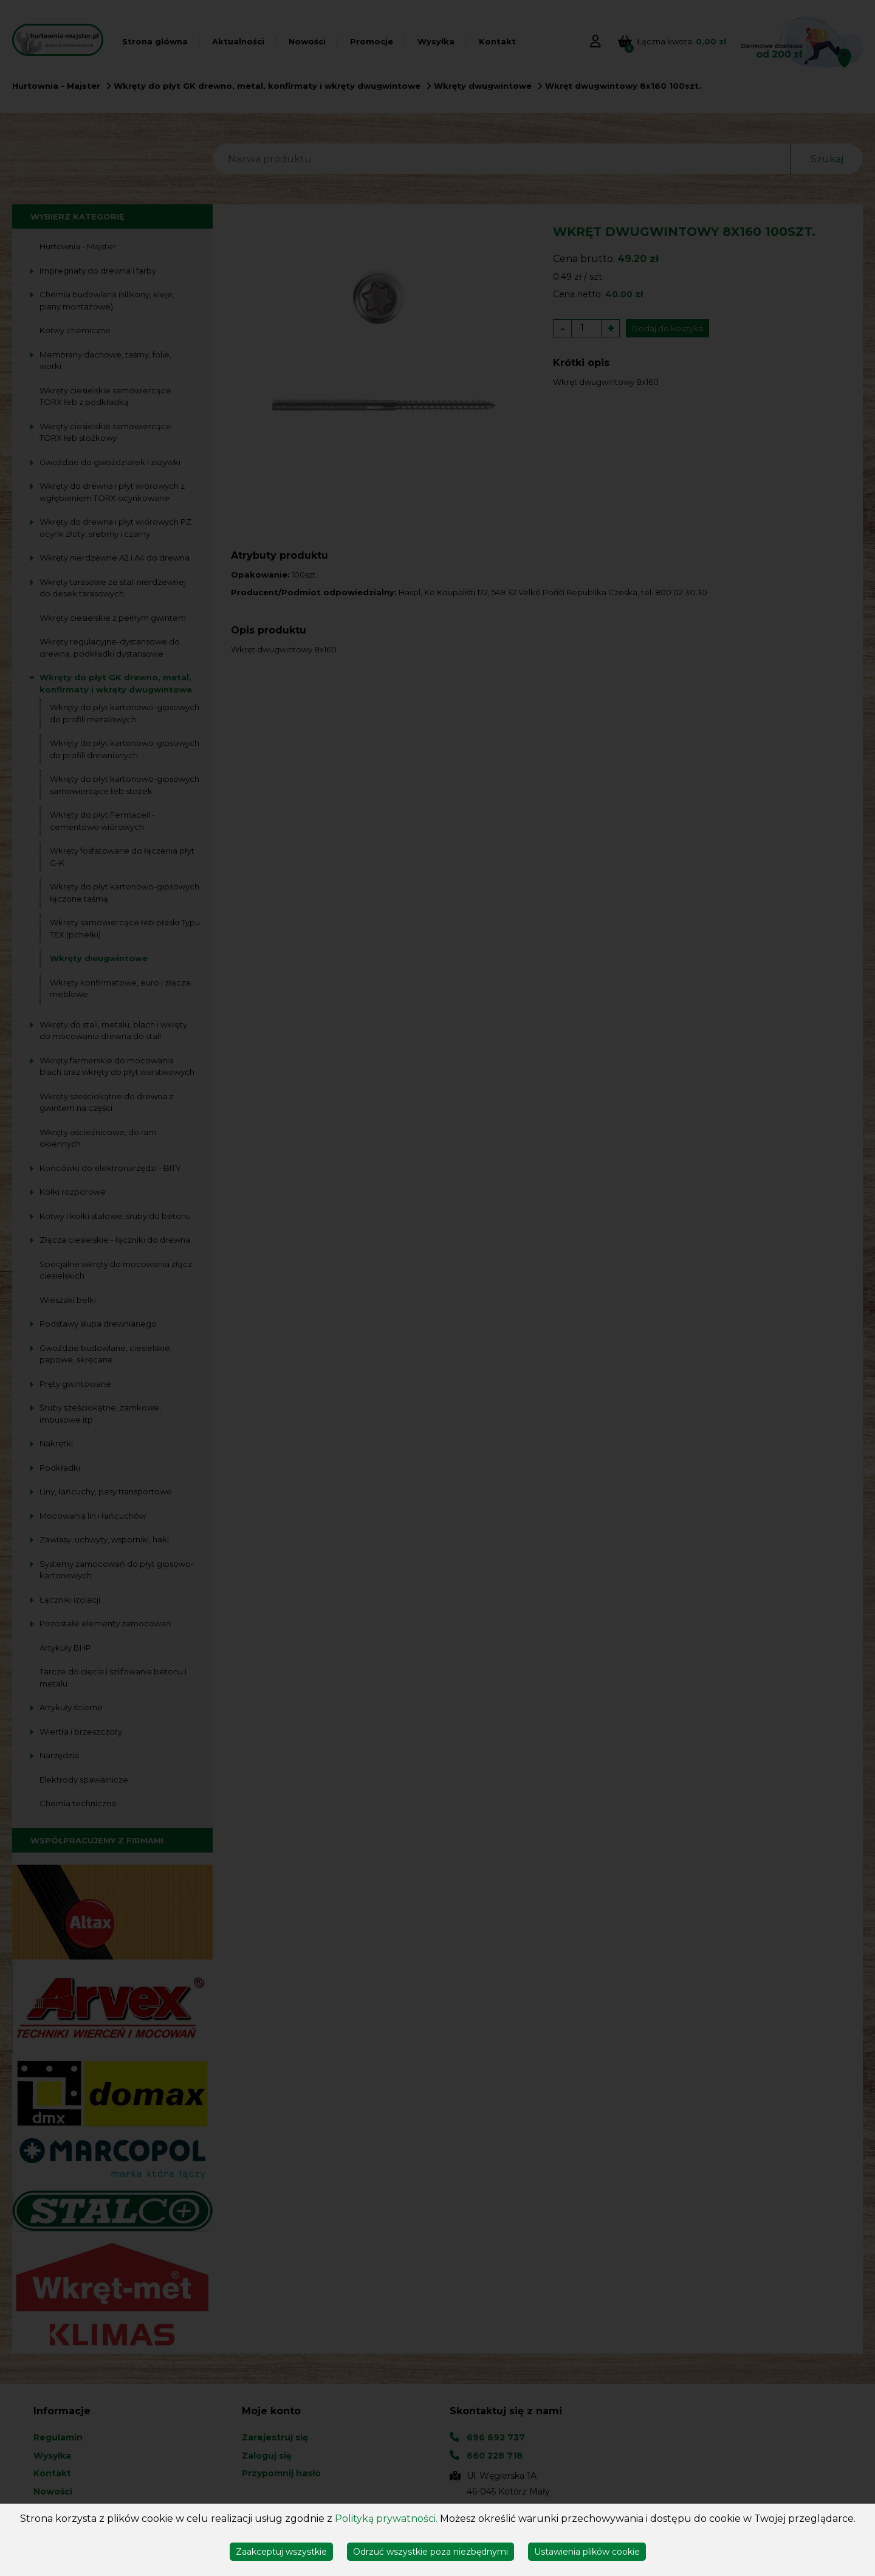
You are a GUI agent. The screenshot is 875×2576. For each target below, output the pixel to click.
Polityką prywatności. (386, 2518)
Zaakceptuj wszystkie (281, 2551)
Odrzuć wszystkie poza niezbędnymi (430, 2551)
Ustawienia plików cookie (587, 2551)
